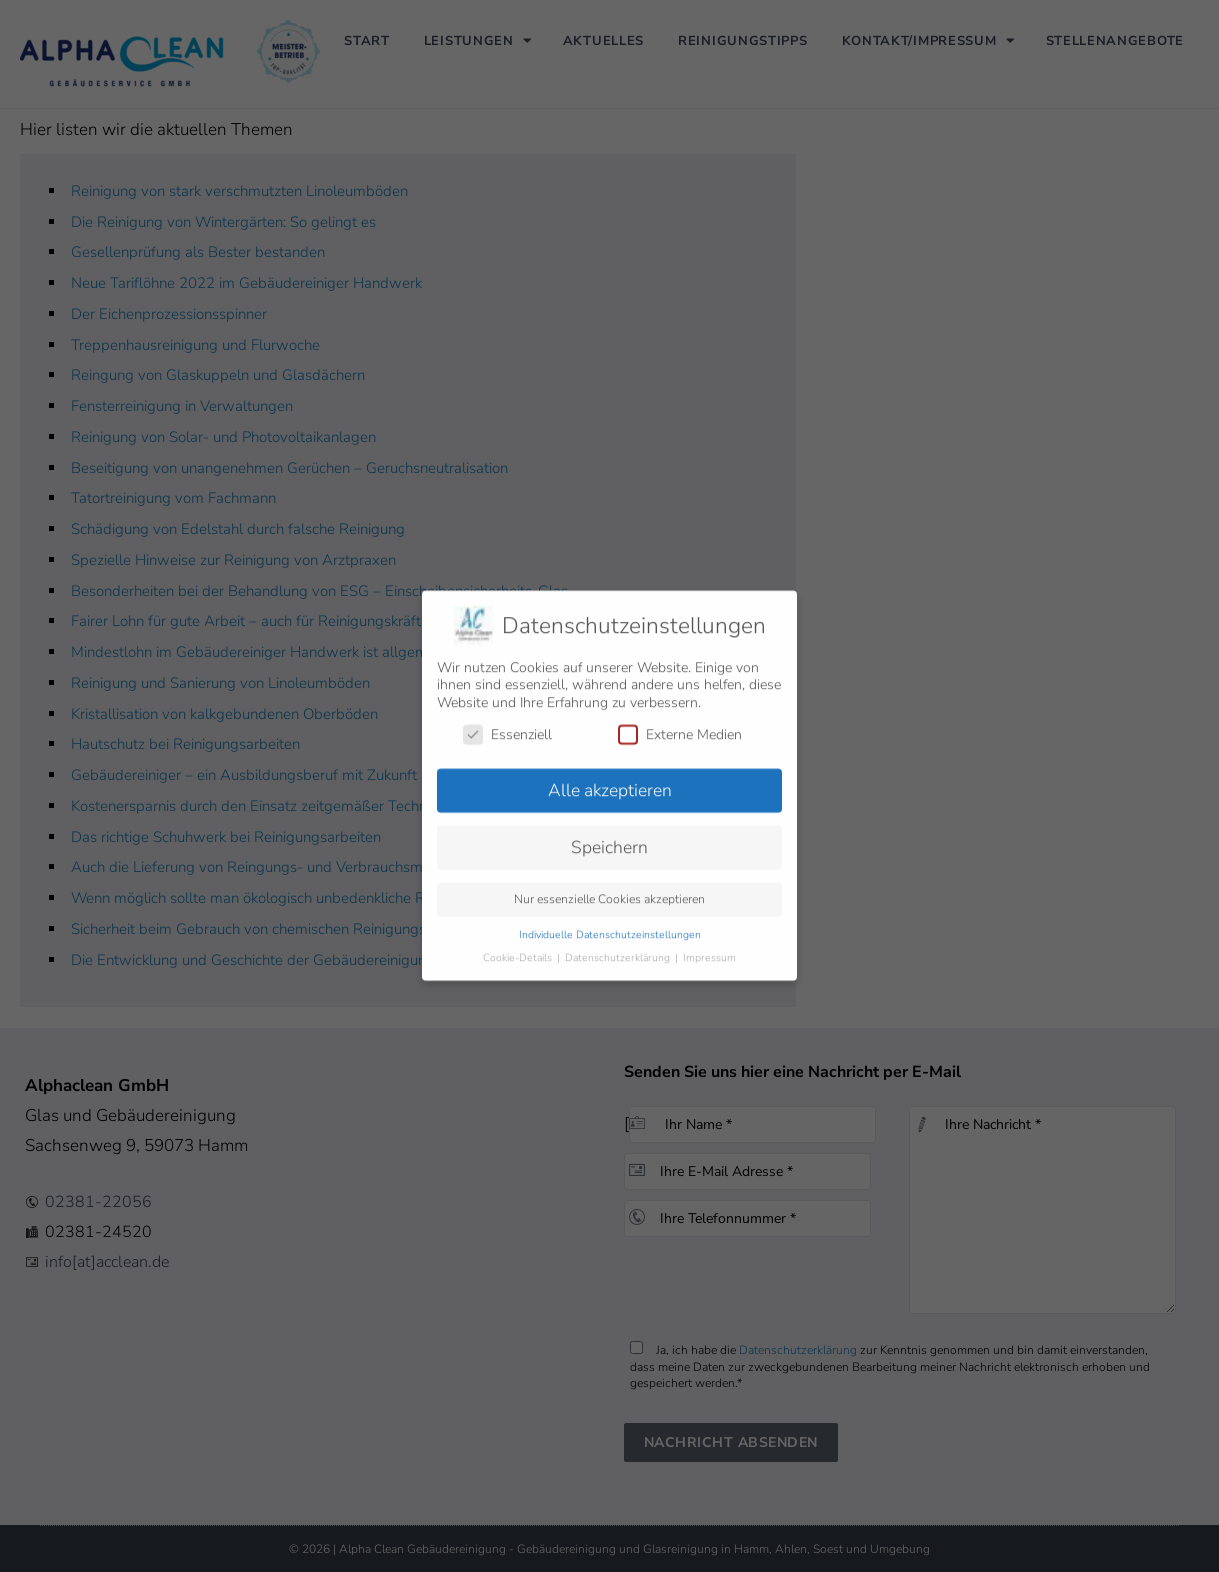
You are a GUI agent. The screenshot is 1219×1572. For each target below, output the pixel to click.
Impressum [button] (709, 946)
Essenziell (507, 722)
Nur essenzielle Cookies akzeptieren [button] (609, 888)
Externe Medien (680, 722)
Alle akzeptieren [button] (610, 779)
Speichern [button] (609, 836)
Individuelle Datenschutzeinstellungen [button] (610, 923)
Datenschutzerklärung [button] (619, 946)
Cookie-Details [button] (519, 946)
